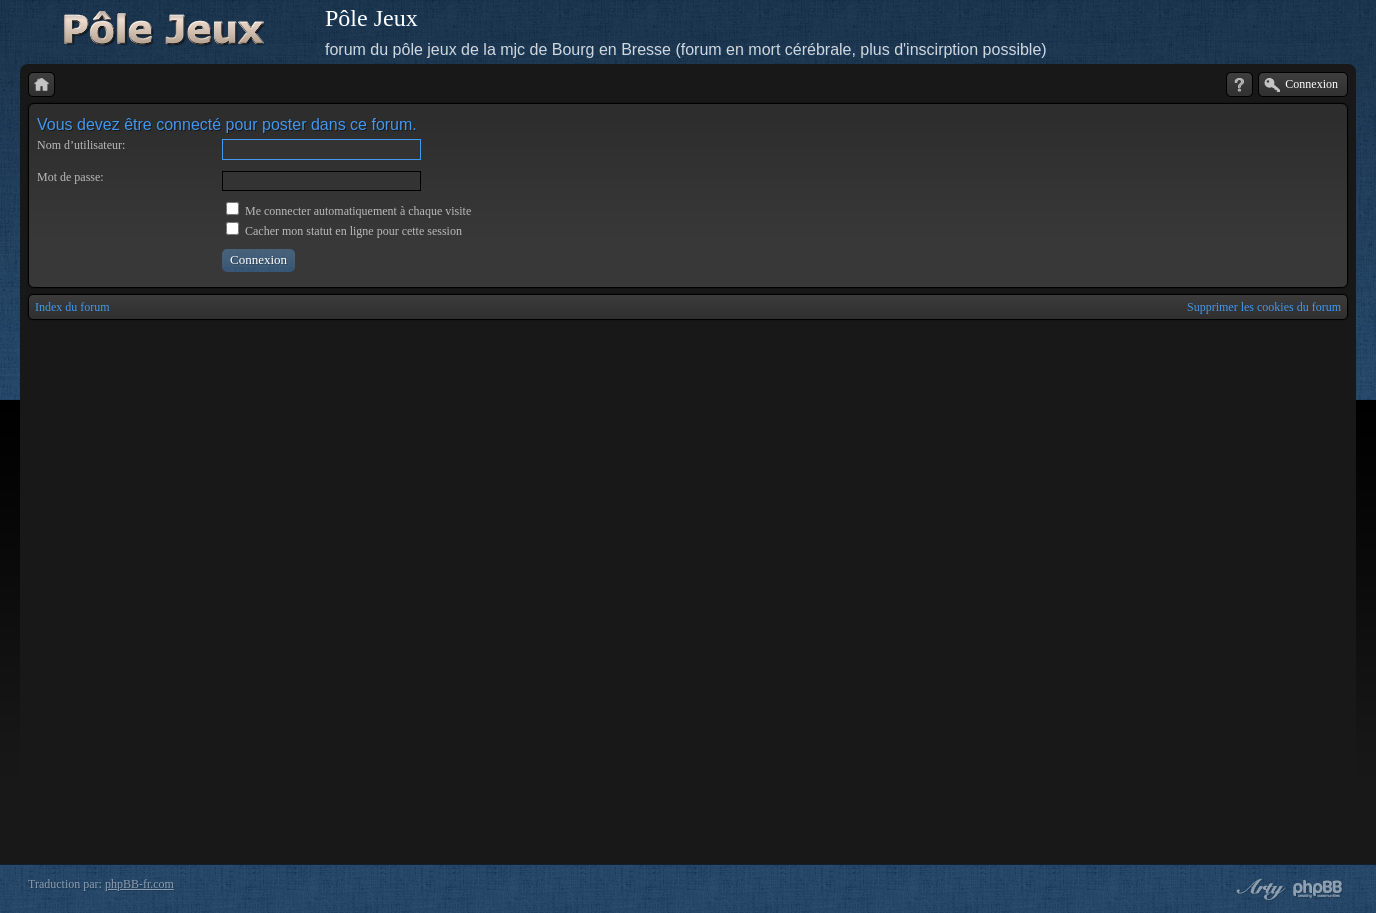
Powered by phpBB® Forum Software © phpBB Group (1318, 889)
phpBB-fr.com (139, 884)
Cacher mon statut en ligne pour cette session (344, 231)
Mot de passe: (70, 177)
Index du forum (72, 307)
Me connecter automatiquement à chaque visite (348, 211)
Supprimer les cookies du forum (1264, 307)
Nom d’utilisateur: (81, 145)
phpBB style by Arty (1258, 889)
